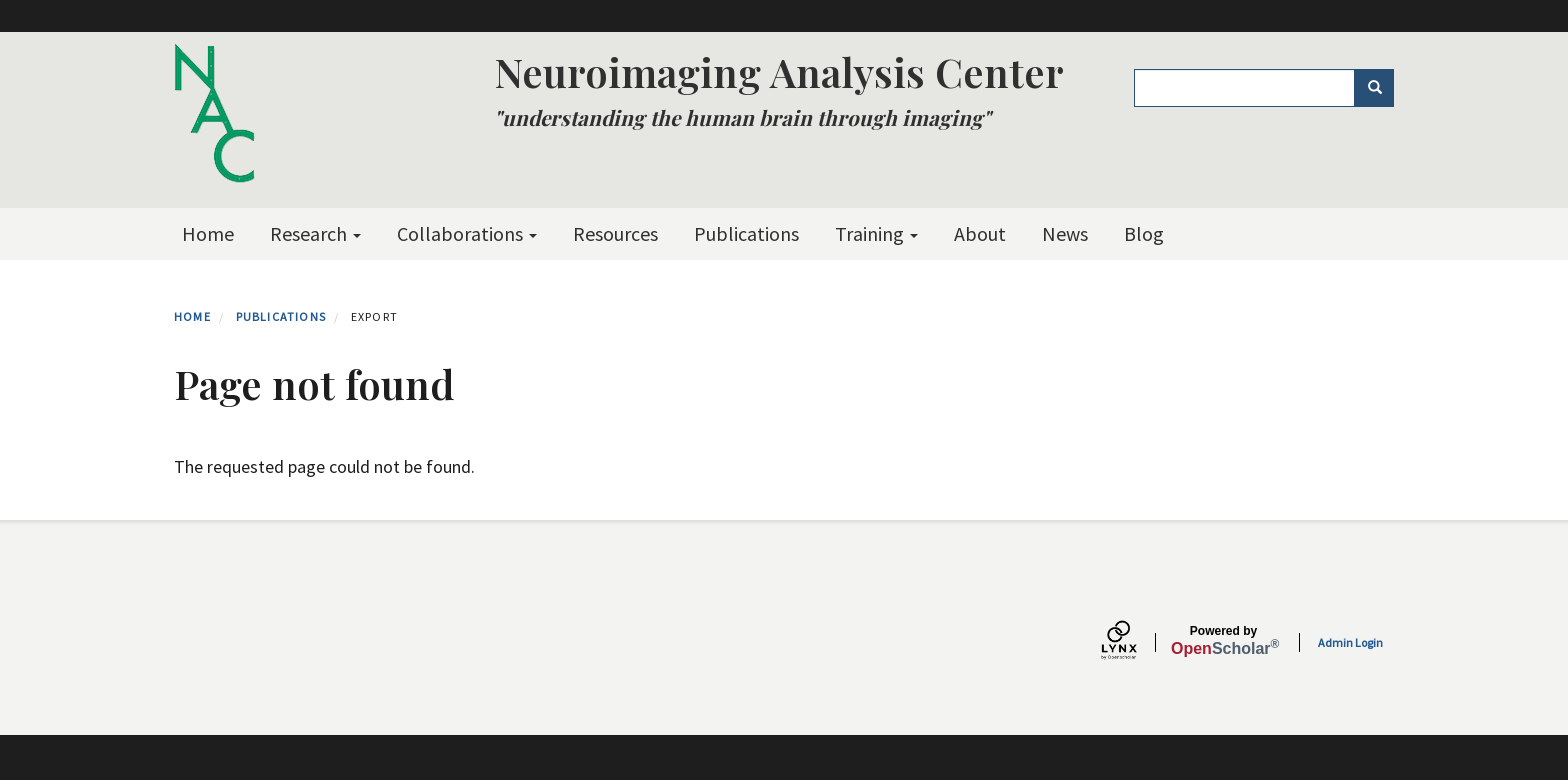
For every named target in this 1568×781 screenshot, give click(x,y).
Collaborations (467, 233)
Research (315, 233)
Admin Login (1350, 642)
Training (876, 233)
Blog (1144, 233)
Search (1381, 88)
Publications (746, 233)
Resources (615, 233)
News (1065, 233)
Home (208, 233)
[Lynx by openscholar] (1136, 642)
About (980, 233)
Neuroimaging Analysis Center (779, 71)
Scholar (1223, 641)
